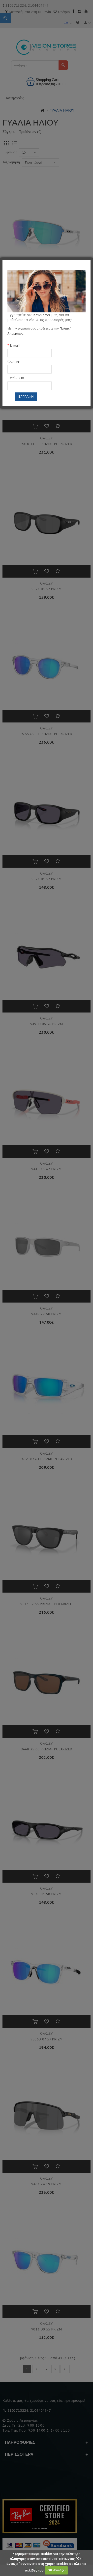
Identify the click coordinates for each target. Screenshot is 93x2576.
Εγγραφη (26, 396)
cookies (46, 2554)
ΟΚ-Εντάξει (56, 2570)
